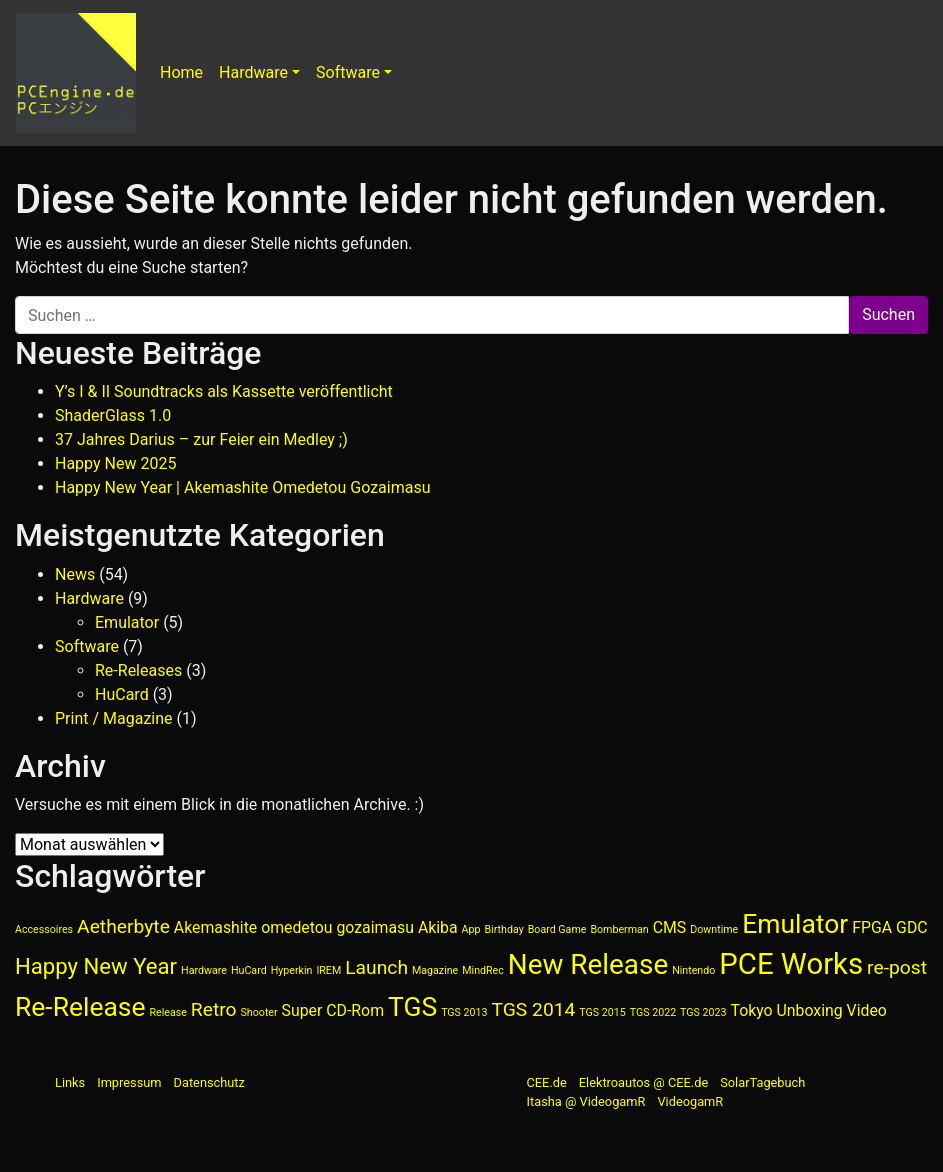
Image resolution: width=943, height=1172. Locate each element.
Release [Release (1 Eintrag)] (167, 1012)
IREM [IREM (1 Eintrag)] (328, 970)
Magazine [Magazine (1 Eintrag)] (435, 970)
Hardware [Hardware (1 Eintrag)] (204, 970)
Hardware (253, 72)
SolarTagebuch (762, 1082)
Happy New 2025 (115, 463)
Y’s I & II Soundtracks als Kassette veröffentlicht (224, 391)
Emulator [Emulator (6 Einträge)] (795, 923)
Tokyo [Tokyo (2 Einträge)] (751, 1010)
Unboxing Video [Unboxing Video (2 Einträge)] (832, 1010)
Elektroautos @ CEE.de (643, 1082)
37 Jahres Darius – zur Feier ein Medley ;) (201, 439)
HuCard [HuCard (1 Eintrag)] (249, 970)
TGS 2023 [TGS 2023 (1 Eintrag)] (703, 1012)
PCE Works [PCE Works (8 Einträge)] (791, 964)
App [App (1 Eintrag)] (471, 929)
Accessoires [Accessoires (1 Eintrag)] (44, 929)
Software (348, 72)
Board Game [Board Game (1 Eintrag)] (557, 929)
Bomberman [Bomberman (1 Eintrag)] (619, 929)
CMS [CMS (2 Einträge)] (670, 927)
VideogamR (690, 1101)
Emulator (127, 622)
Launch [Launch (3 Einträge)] (376, 967)
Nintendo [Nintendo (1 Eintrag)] (693, 970)
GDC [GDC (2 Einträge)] (911, 927)
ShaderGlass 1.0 (113, 415)
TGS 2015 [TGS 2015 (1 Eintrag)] (602, 1012)
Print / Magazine (114, 718)
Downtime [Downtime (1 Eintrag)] (714, 929)
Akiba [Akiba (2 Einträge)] (438, 927)
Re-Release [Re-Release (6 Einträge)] (80, 1006)
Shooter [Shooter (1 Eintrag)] (259, 1012)
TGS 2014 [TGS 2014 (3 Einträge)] (534, 1009)
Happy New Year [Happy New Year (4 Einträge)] (96, 966)
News (75, 574)
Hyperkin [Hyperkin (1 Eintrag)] (292, 970)
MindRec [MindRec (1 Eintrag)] (483, 970)
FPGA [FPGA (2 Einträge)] (872, 927)
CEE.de (547, 1082)
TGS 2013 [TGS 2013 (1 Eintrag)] (464, 1012)
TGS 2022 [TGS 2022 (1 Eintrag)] (653, 1012)
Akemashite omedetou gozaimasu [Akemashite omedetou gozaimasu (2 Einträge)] (294, 927)
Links (70, 1082)
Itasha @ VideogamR (586, 1101)
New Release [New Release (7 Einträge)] (588, 964)
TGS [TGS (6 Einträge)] (412, 1006)
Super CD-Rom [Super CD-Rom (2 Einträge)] (333, 1010)
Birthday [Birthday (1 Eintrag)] (503, 929)
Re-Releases (138, 670)
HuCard (122, 694)
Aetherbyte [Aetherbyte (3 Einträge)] (123, 926)
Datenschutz (209, 1082)
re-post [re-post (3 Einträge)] (897, 967)
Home (181, 72)
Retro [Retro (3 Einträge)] (214, 1009)
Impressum (129, 1082)
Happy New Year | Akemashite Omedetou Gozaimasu (243, 487)
